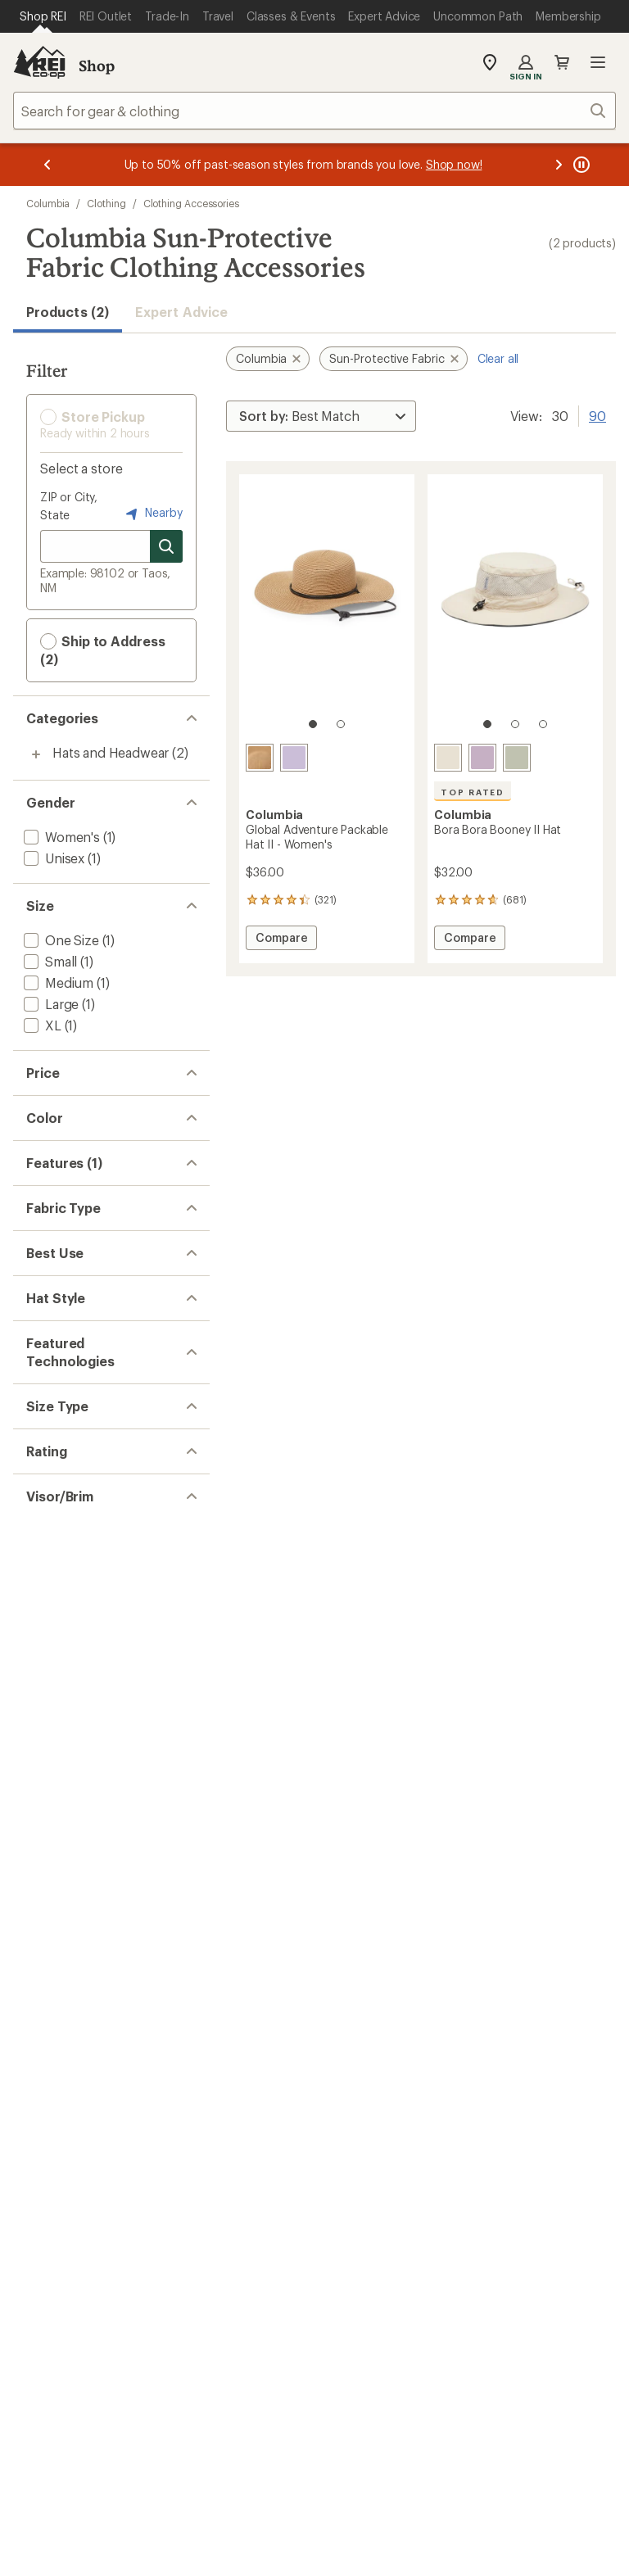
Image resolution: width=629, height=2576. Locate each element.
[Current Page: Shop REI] (43, 16)
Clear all (498, 358)
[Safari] (517, 758)
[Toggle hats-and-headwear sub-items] (36, 754)
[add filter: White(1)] (59, 1253)
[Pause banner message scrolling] (579, 164)
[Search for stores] (166, 546)
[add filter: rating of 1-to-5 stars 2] (96, 1994)
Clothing (106, 203)
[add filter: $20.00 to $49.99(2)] (86, 1107)
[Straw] (260, 758)
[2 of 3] (515, 724)
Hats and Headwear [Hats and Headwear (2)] (110, 752)
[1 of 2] (313, 724)
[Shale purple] (482, 758)
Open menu (598, 62)
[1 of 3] (487, 724)
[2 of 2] (341, 724)
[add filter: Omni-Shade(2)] (69, 1746)
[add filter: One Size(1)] (59, 940)
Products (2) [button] (67, 311)
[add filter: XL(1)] (40, 1025)
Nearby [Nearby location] (152, 513)
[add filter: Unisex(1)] (52, 858)
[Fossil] (448, 758)
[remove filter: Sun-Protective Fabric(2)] (97, 1334)
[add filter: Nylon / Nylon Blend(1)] (92, 1459)
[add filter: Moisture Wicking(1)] (84, 1377)
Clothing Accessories (191, 203)
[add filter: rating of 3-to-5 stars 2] (96, 1952)
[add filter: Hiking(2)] (51, 1562)
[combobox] (314, 110)
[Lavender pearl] (294, 758)
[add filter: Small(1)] (48, 961)
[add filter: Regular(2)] (55, 1850)
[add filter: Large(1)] (49, 1004)
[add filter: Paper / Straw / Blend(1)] (96, 1480)
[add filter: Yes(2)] (43, 2075)
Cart (562, 62)
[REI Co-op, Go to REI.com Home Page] (39, 62)
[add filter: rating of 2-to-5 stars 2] (96, 1973)
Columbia (48, 203)
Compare (285, 940)
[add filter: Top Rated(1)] (63, 1356)
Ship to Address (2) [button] (102, 650)
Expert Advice (181, 311)
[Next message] (558, 164)
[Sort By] (321, 416)
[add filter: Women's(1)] (60, 836)
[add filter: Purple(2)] (62, 1231)
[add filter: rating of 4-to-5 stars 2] (96, 1930)
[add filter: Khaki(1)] (58, 1210)
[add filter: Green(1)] (61, 1189)
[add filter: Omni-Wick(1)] (65, 1768)
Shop (97, 66)
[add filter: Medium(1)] (56, 982)
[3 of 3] (543, 724)
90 (597, 414)
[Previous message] (47, 164)
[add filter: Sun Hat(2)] (56, 1644)
